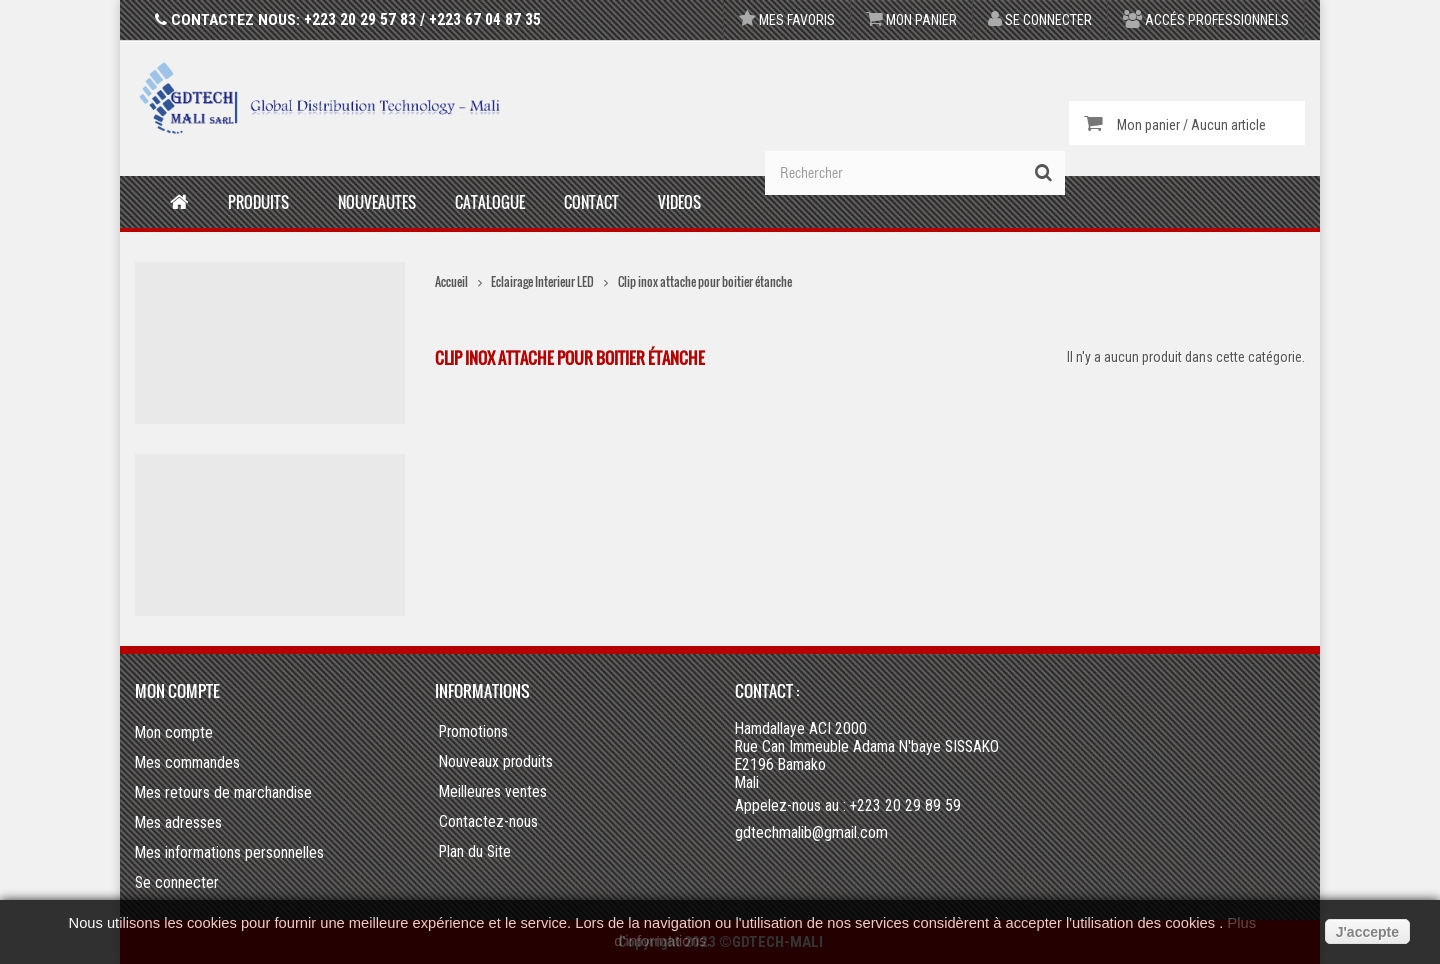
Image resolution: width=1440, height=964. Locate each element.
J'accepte (1367, 932)
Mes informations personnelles (229, 852)
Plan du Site (475, 852)
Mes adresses (178, 822)
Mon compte (177, 691)
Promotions (473, 732)
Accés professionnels (1206, 20)
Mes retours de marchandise (223, 792)
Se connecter (1040, 20)
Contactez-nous (488, 822)
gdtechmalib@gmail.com (811, 832)
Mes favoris (787, 20)
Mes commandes (187, 762)
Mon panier (911, 20)
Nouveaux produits (496, 762)
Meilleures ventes (493, 792)
